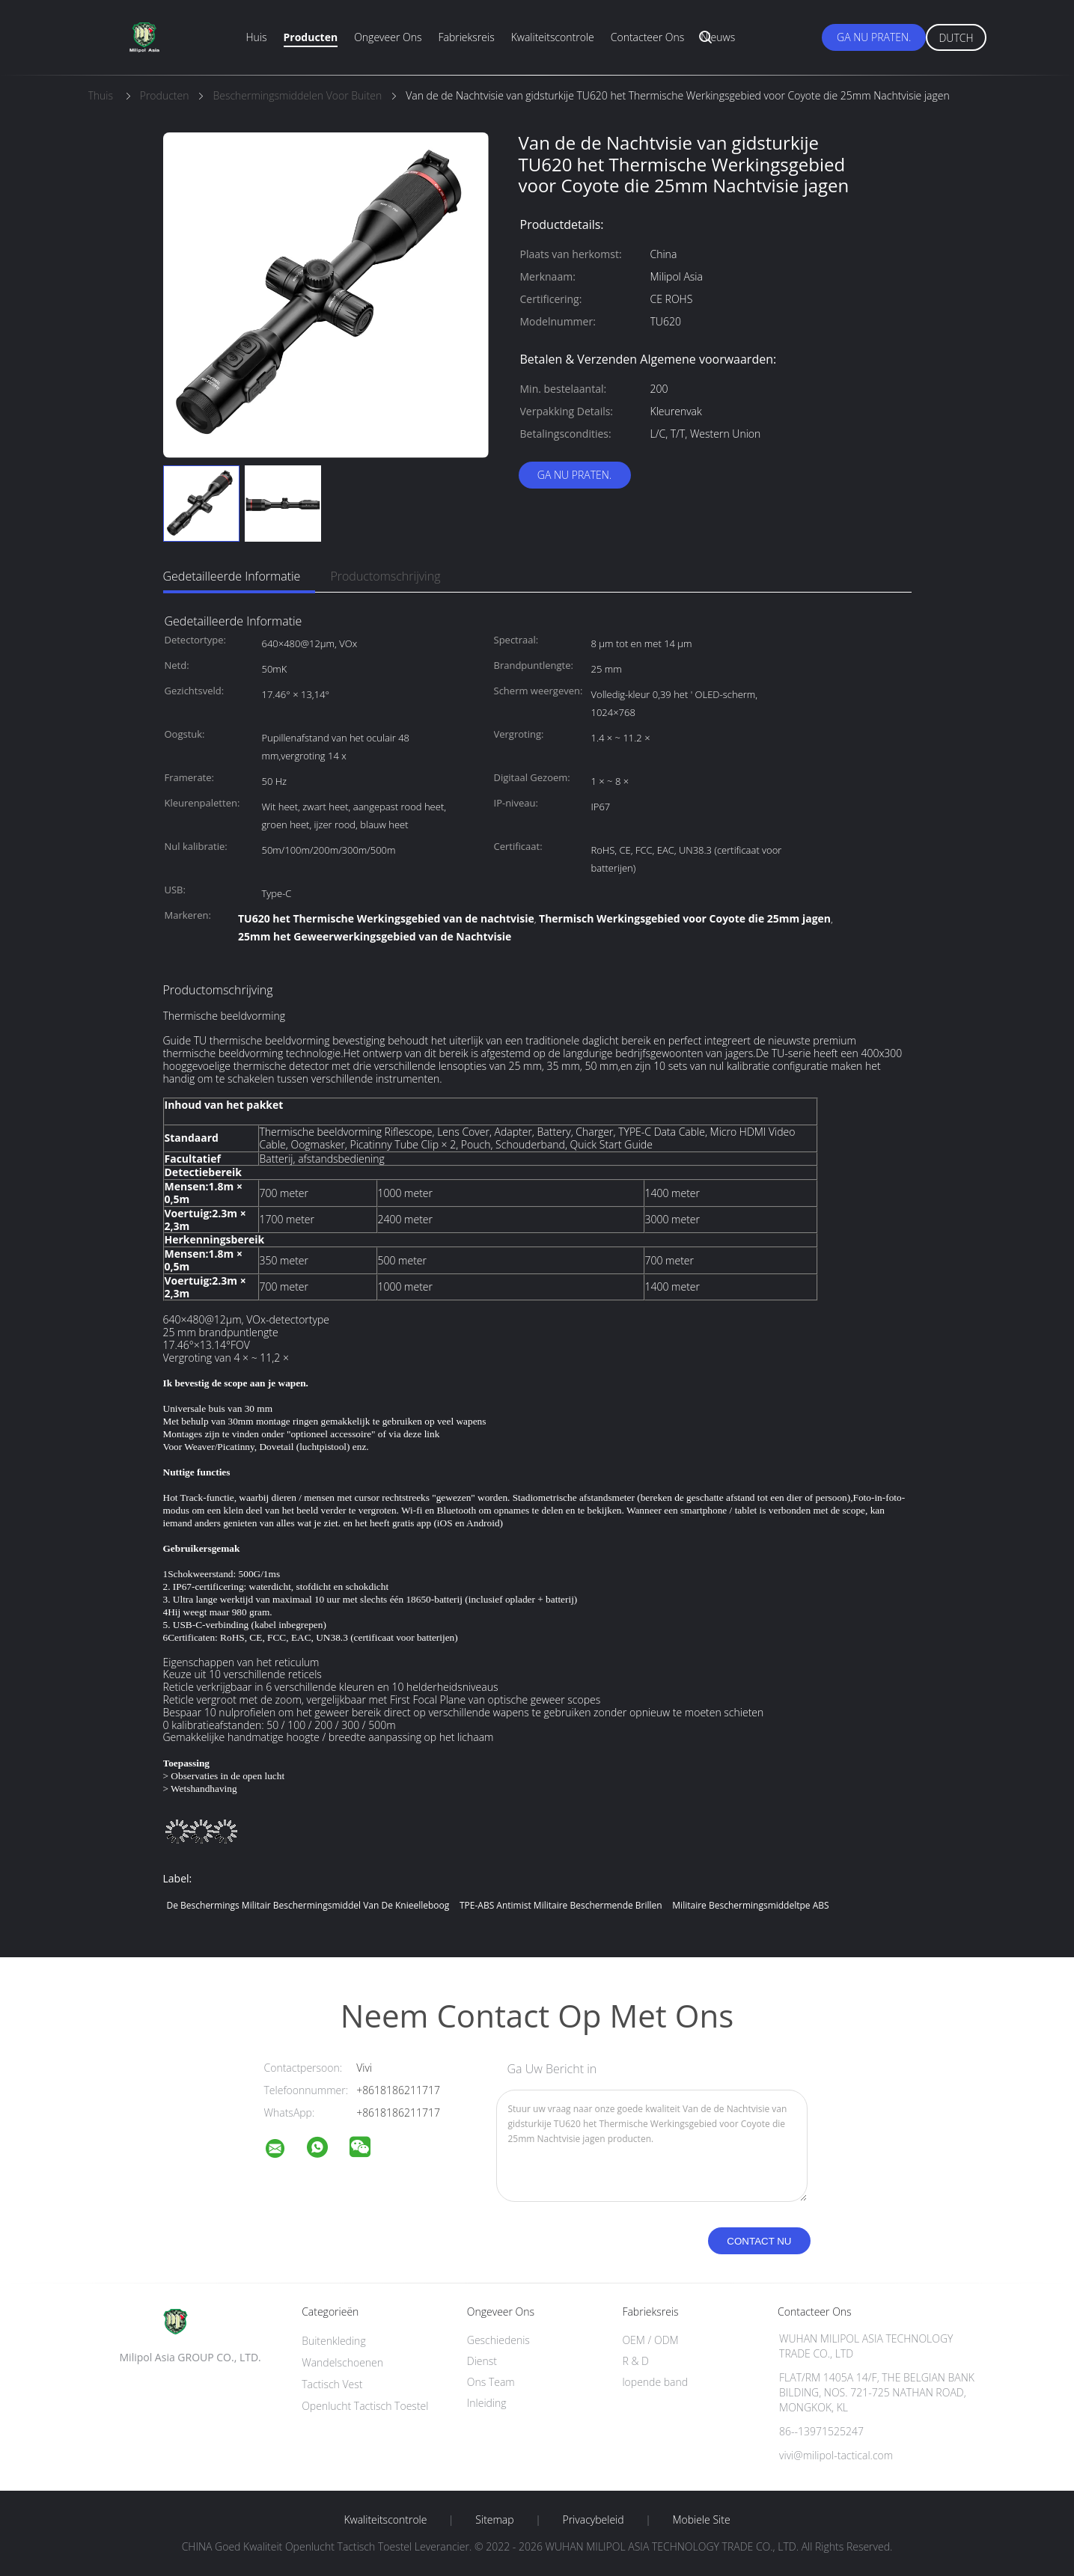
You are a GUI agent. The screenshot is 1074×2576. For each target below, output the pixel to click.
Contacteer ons (648, 37)
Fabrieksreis (466, 37)
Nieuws (718, 37)
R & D (635, 2361)
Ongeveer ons (387, 37)
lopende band (655, 2382)
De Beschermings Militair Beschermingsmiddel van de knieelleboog (308, 1905)
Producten (311, 37)
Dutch (956, 38)
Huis (256, 37)
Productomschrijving (385, 576)
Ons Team (491, 2382)
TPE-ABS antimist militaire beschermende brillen (561, 1905)
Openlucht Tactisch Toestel (365, 2406)
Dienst (482, 2361)
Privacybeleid (592, 2520)
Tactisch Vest (332, 2384)
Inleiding (487, 2403)
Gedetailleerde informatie (232, 576)
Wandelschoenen (342, 2362)
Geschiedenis (498, 2340)
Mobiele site (701, 2520)
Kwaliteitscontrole (552, 37)
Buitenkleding (334, 2341)
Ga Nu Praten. (874, 37)
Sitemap (494, 2520)
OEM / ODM (650, 2340)
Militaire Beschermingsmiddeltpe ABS (750, 1905)
